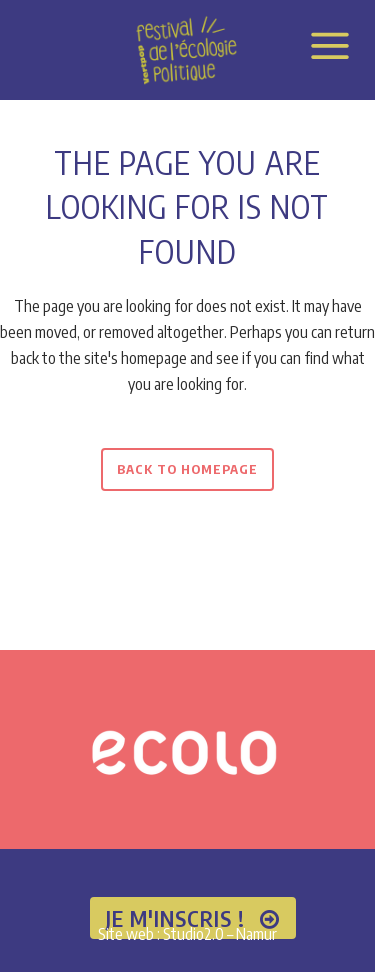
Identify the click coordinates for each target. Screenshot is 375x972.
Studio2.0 (193, 934)
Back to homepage (187, 469)
